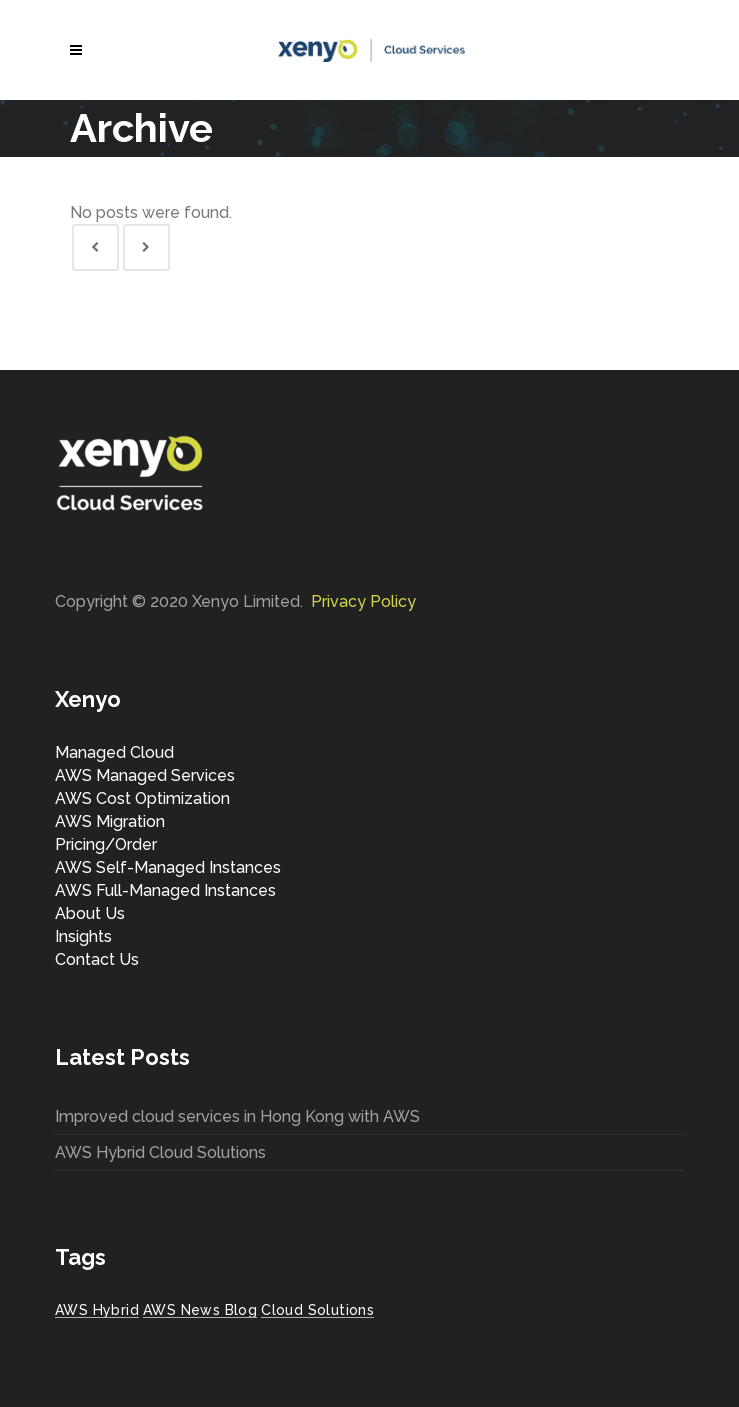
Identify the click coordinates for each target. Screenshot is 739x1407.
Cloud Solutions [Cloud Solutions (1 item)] (317, 1310)
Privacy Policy (363, 601)
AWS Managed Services (145, 775)
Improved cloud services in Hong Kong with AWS (237, 1116)
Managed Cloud (114, 752)
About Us (90, 913)
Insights (83, 936)
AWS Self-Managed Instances (168, 867)
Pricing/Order (106, 844)
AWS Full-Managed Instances (165, 890)
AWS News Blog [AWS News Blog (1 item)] (200, 1310)
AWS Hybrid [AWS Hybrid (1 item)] (97, 1310)
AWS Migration (110, 821)
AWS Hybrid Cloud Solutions (160, 1152)
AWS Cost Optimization (142, 798)
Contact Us (97, 959)
